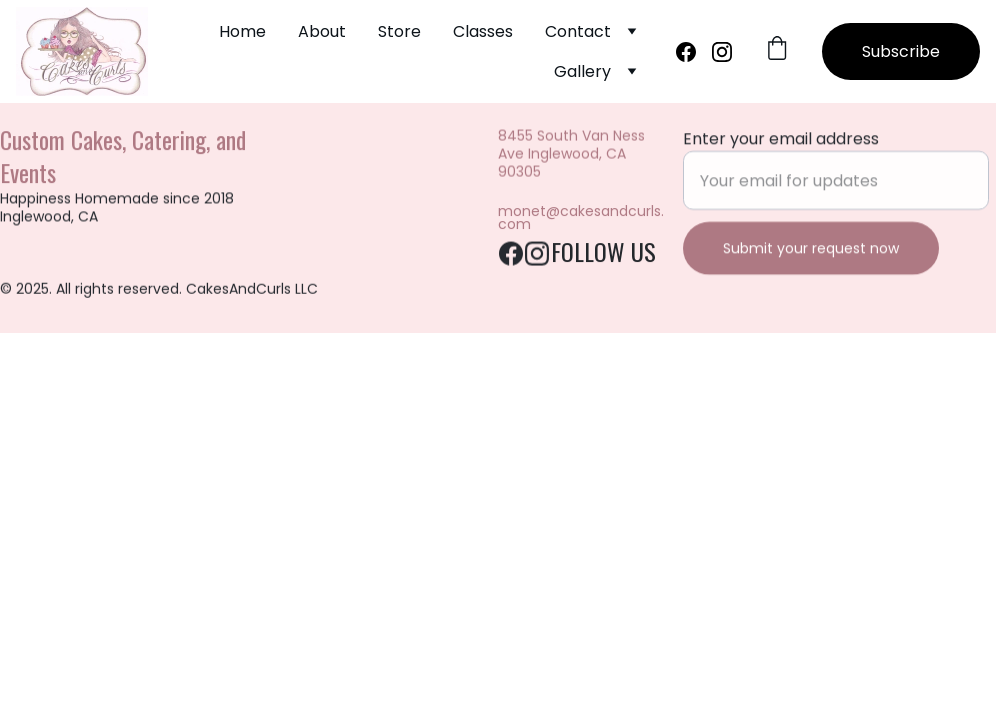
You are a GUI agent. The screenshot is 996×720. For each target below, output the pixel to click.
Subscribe (901, 51)
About (322, 31)
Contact (578, 31)
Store (399, 31)
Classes (483, 31)
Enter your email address (781, 141)
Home (242, 31)
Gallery (582, 71)
